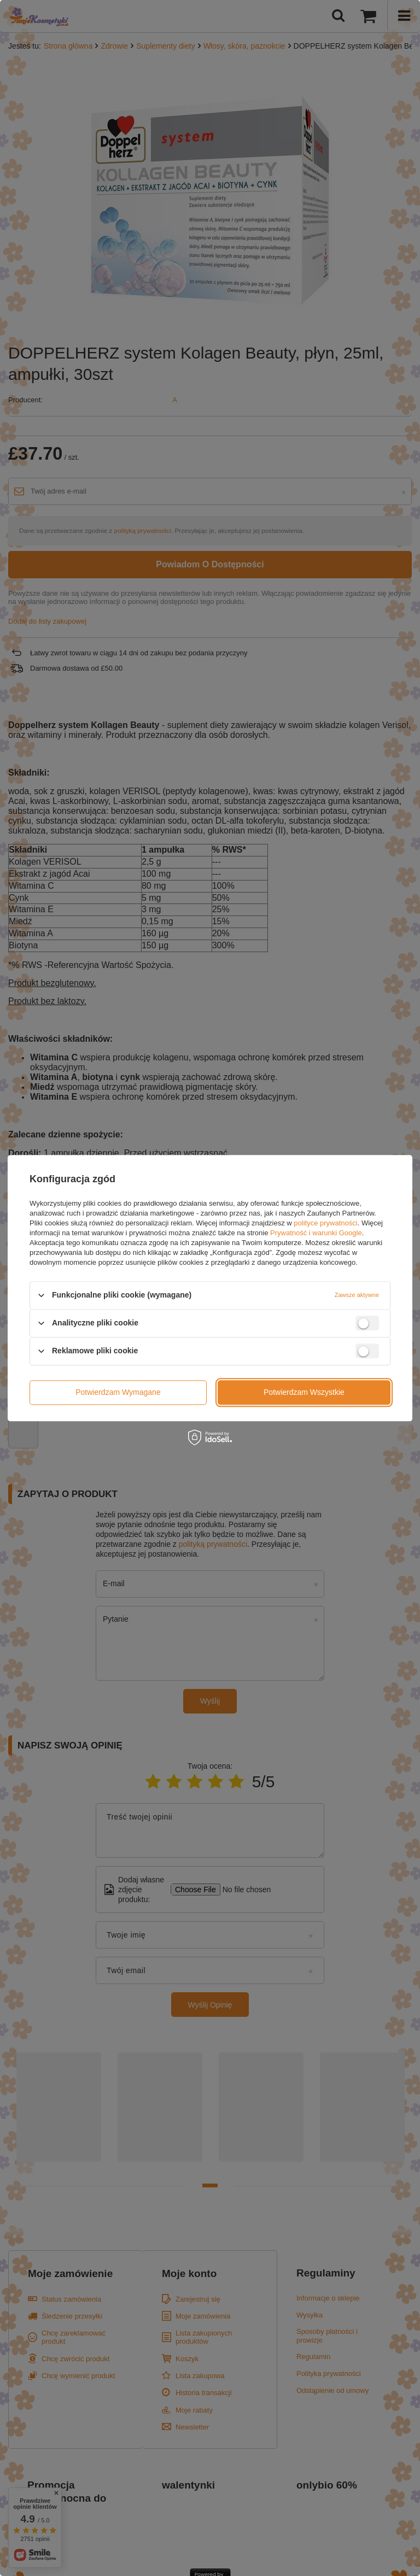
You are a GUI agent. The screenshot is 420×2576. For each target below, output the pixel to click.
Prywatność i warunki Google (316, 1233)
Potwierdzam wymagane (118, 1392)
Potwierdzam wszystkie (304, 1392)
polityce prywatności (325, 1223)
